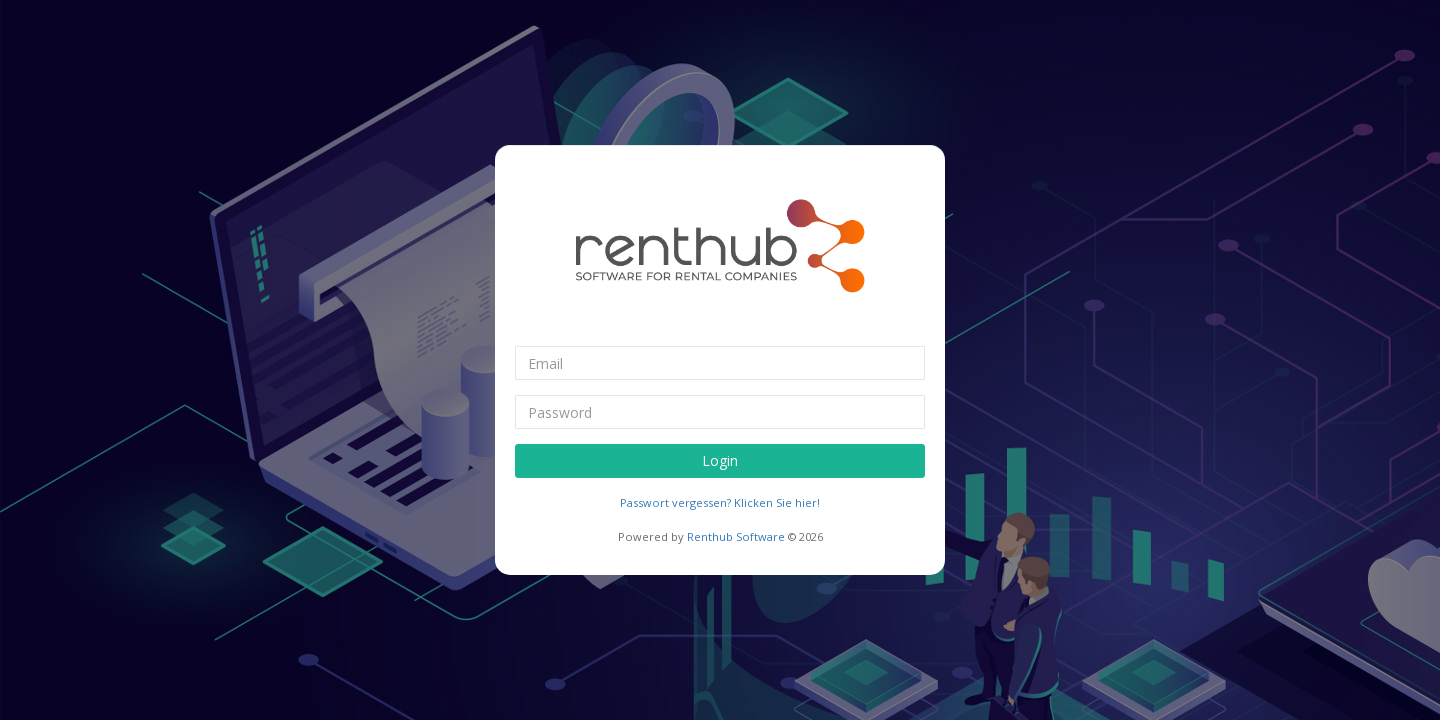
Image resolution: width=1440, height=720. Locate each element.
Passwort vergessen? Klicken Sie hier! (720, 502)
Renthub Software (736, 536)
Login (720, 460)
